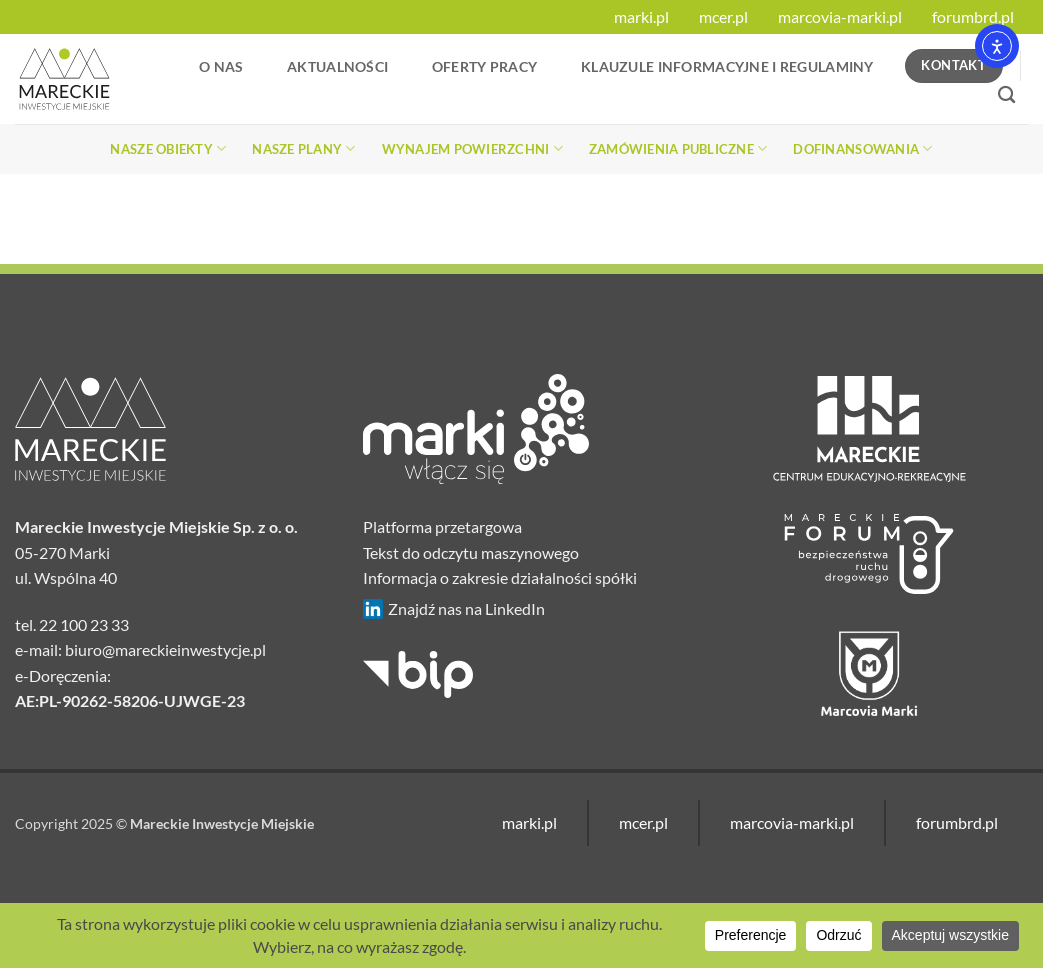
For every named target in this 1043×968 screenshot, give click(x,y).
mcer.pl (723, 16)
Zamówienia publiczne (678, 148)
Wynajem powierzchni (472, 148)
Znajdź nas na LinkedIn (454, 609)
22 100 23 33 (84, 624)
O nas (221, 66)
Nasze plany (303, 148)
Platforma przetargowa (442, 526)
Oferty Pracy (484, 66)
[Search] (1006, 95)
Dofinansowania (862, 148)
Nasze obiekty (168, 148)
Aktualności (337, 66)
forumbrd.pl (973, 16)
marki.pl (641, 16)
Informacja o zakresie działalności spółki (500, 577)
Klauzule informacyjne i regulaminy (727, 66)
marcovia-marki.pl (840, 16)
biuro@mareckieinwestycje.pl (165, 649)
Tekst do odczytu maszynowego (471, 552)
